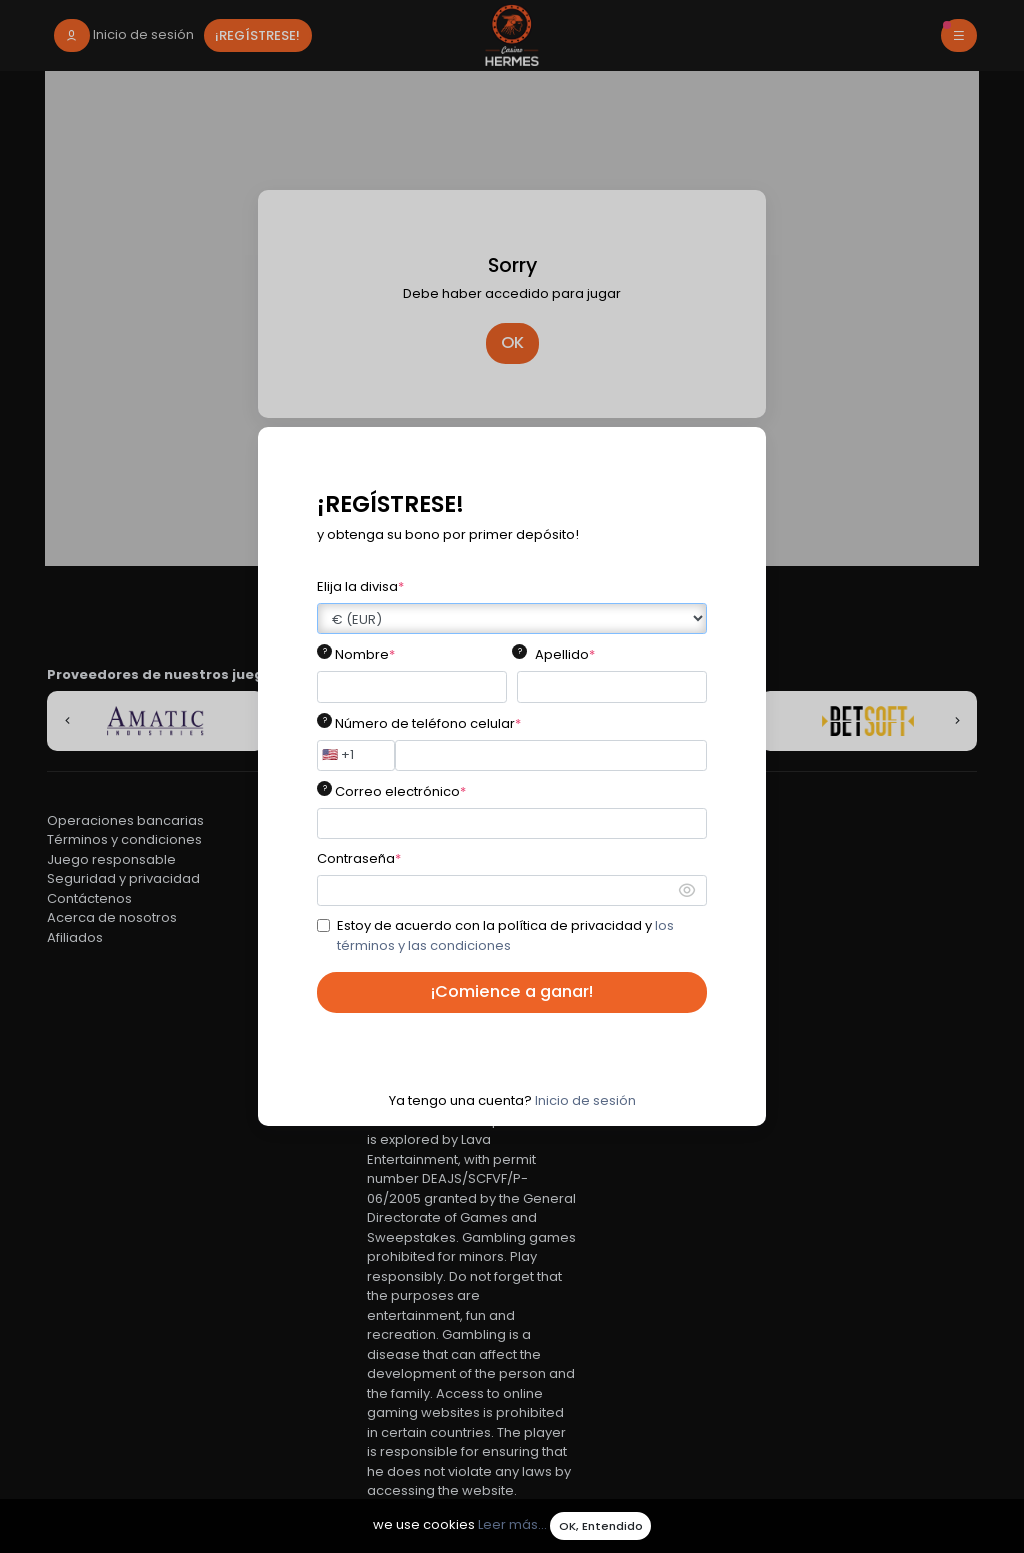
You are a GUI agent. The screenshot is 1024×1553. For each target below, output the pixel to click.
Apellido (565, 654)
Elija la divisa (360, 586)
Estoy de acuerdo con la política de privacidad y (505, 935)
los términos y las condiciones (505, 935)
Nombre (365, 654)
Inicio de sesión (585, 1100)
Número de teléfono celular (428, 723)
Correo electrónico (400, 791)
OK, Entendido (601, 1526)
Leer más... (512, 1525)
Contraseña (359, 858)
